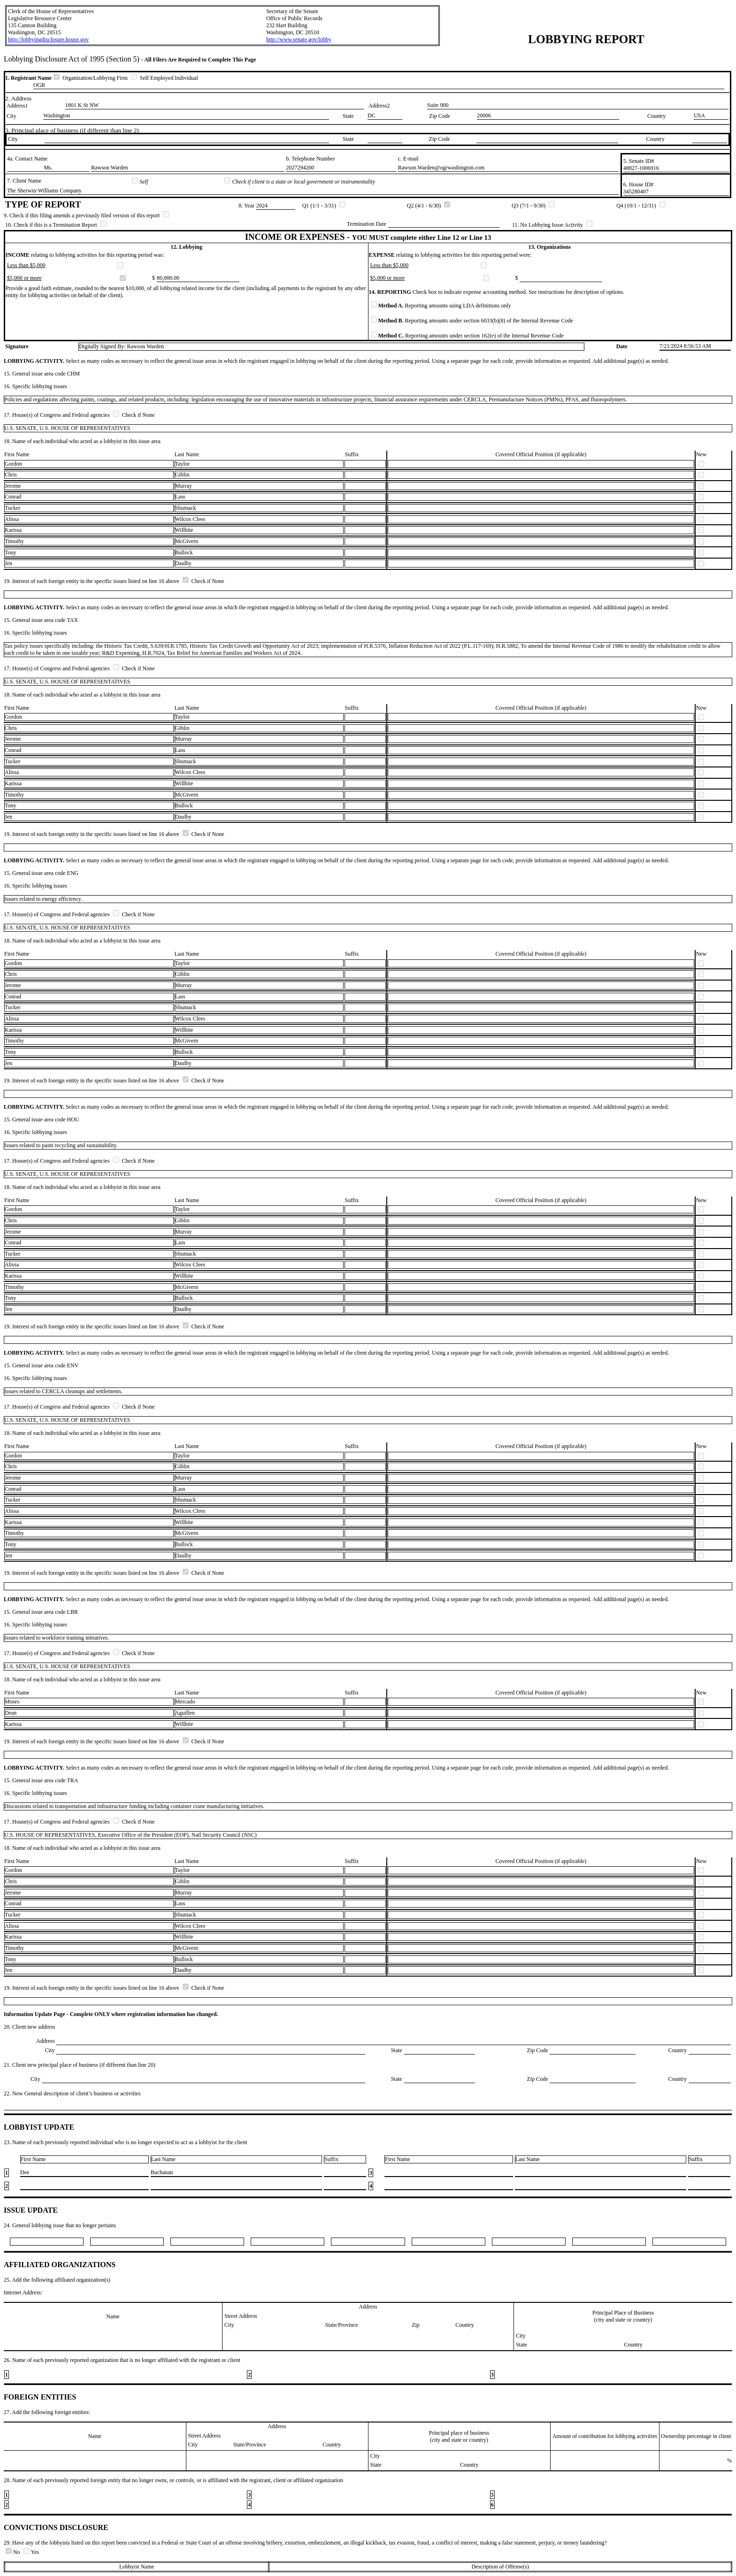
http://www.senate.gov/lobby (298, 39)
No (14, 2552)
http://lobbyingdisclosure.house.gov (48, 39)
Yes (31, 2552)
